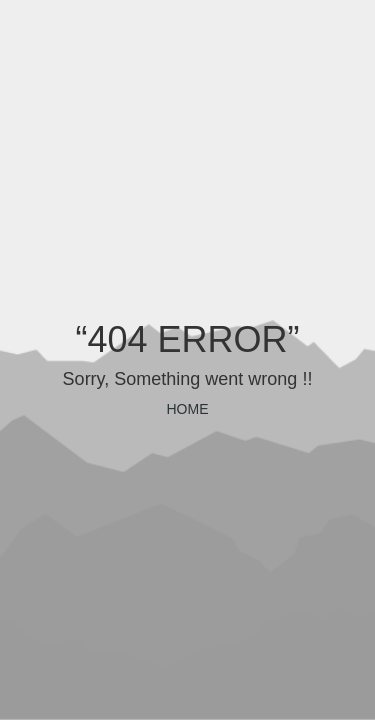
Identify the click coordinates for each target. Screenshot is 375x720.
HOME (188, 409)
